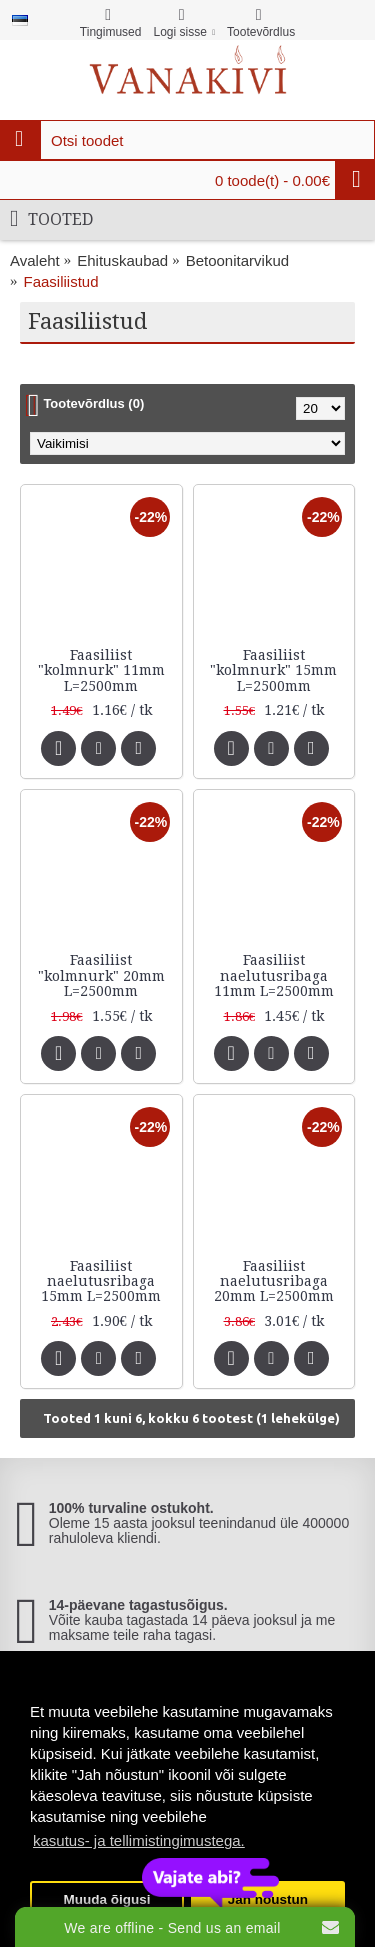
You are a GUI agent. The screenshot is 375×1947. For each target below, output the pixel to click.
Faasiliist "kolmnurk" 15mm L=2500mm (273, 670)
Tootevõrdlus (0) (93, 403)
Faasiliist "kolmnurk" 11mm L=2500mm (101, 670)
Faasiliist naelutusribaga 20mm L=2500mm (274, 1281)
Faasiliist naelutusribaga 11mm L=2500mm (274, 975)
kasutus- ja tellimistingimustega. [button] (139, 1840)
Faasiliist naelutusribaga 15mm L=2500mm (101, 1281)
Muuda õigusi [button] (107, 1899)
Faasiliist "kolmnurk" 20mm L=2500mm (101, 975)
